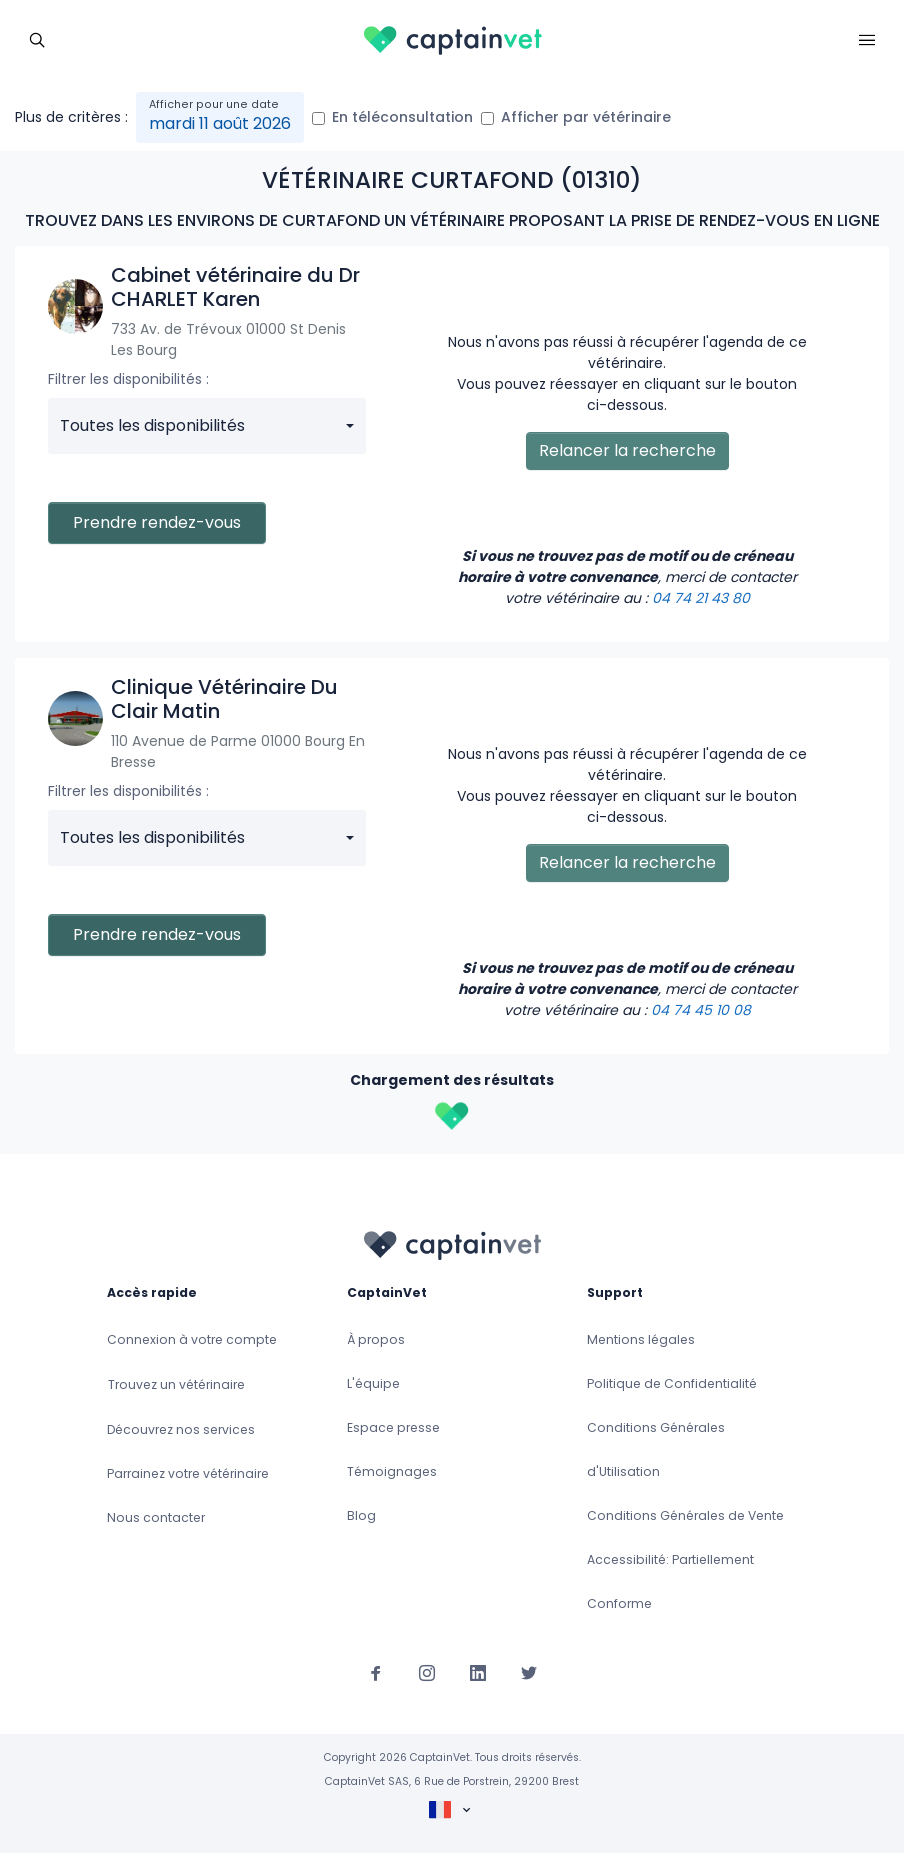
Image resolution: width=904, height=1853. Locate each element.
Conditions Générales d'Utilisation (656, 1449)
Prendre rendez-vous (157, 522)
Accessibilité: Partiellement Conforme (670, 1581)
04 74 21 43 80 (701, 598)
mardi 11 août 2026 (220, 123)
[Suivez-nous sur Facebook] (376, 1672)
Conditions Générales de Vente (685, 1515)
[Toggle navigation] (37, 38)
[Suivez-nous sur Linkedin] (478, 1672)
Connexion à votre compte (192, 1339)
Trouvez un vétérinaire (176, 1384)
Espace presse (393, 1427)
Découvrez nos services (181, 1429)
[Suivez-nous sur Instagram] (427, 1672)
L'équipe (373, 1383)
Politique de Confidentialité (672, 1383)
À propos (376, 1339)
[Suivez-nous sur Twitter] (529, 1672)
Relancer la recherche (627, 450)
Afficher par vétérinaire (586, 117)
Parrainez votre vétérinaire (188, 1473)
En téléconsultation (402, 117)
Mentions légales (641, 1339)
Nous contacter (156, 1517)
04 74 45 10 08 (701, 1010)
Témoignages (392, 1471)
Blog (361, 1515)
